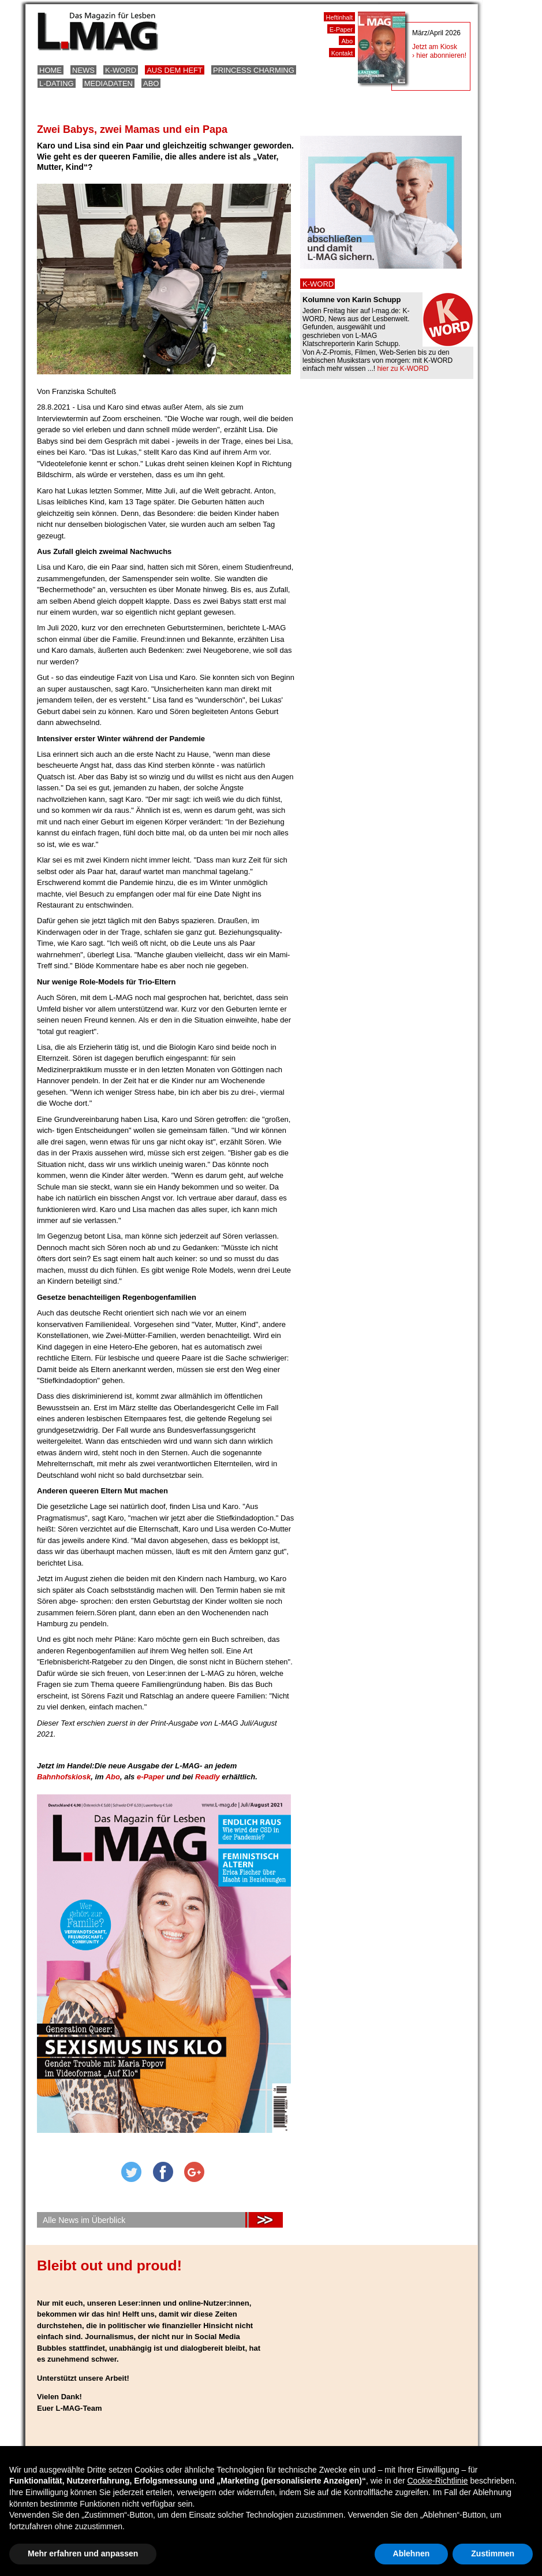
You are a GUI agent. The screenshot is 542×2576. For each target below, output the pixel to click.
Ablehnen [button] (411, 2553)
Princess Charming (253, 70)
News (83, 70)
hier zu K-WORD (402, 369)
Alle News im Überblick (84, 2220)
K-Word (120, 70)
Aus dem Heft (175, 70)
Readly (207, 1776)
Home (50, 70)
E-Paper (341, 29)
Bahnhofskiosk (64, 1776)
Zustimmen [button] (492, 2553)
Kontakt (342, 53)
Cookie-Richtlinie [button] (437, 2480)
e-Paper (151, 1776)
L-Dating (56, 83)
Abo (151, 83)
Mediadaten (108, 83)
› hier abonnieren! (439, 55)
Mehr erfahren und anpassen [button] (83, 2553)
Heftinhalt (339, 17)
